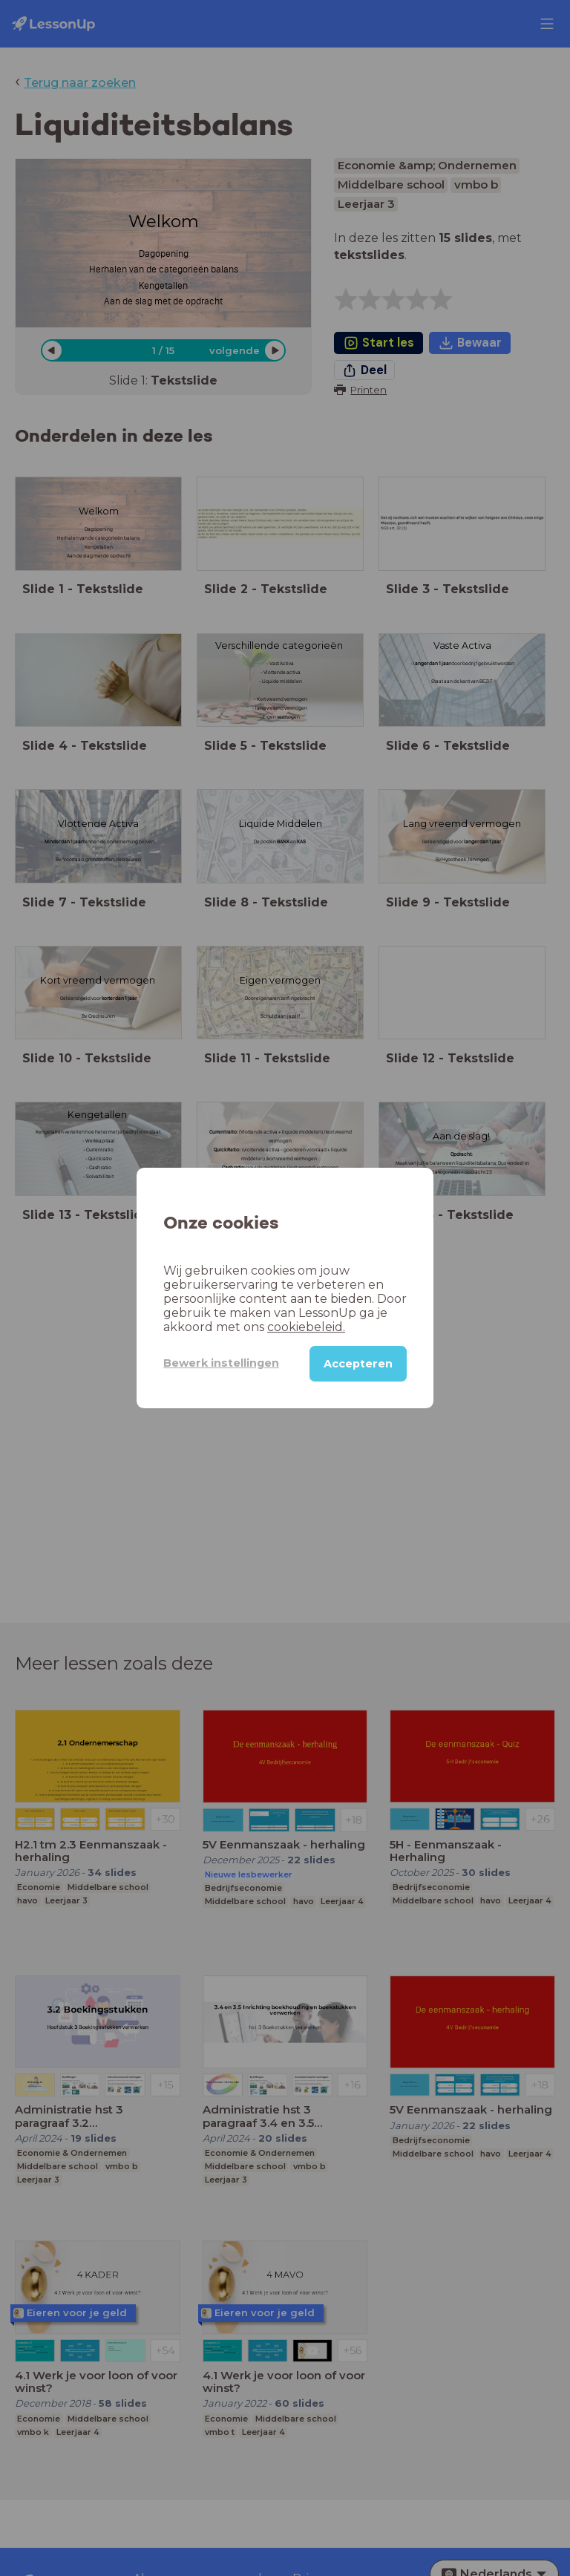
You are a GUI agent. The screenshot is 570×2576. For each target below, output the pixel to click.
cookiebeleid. (306, 1327)
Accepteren (358, 1363)
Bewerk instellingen (221, 1363)
